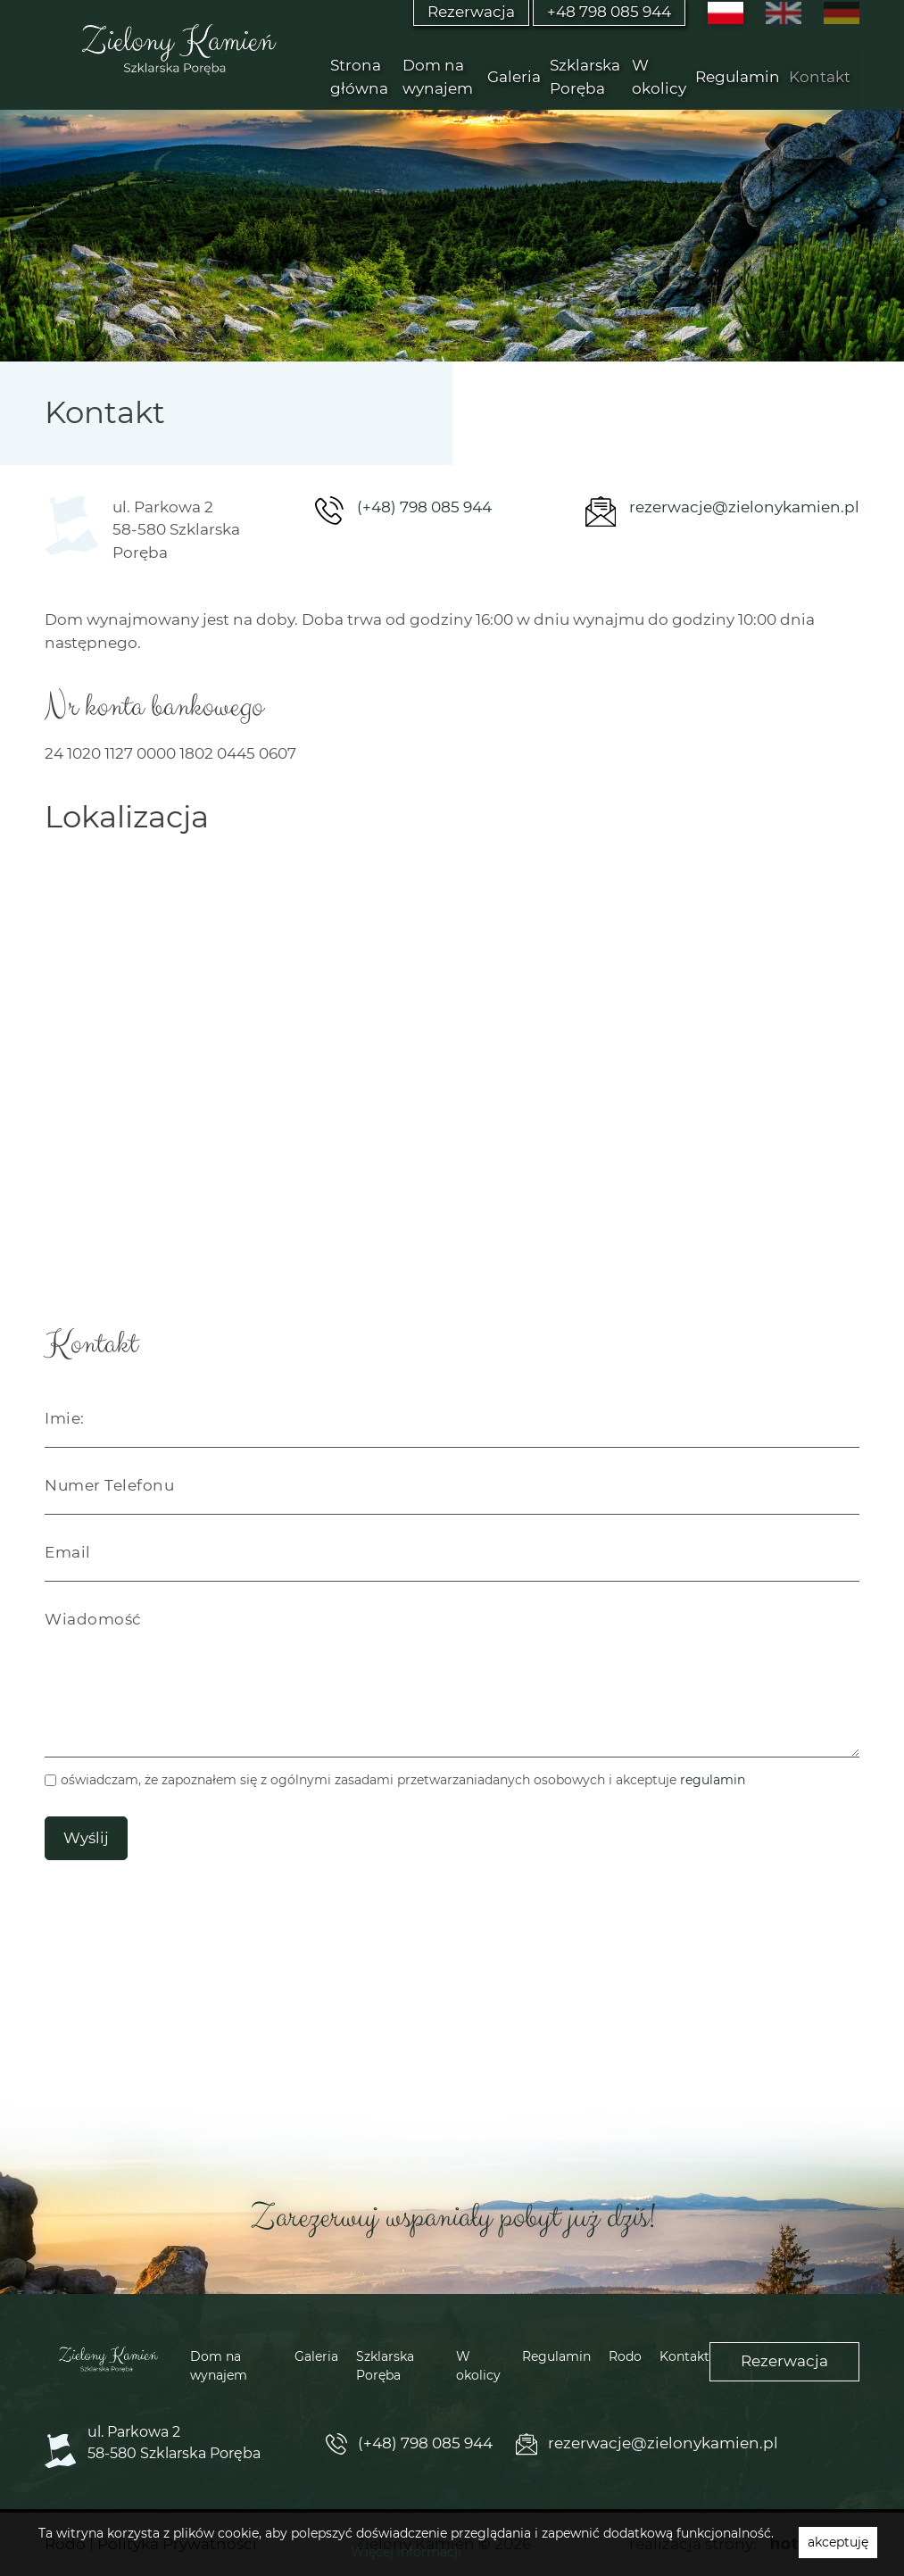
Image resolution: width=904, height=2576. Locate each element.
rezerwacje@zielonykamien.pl (744, 507)
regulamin (712, 1780)
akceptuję (838, 2542)
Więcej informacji (406, 2552)
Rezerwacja (784, 2361)
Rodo (625, 2356)
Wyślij (86, 1838)
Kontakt (819, 77)
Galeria (514, 77)
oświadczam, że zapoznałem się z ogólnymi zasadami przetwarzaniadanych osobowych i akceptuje (403, 1780)
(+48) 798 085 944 (424, 507)
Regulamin (737, 77)
